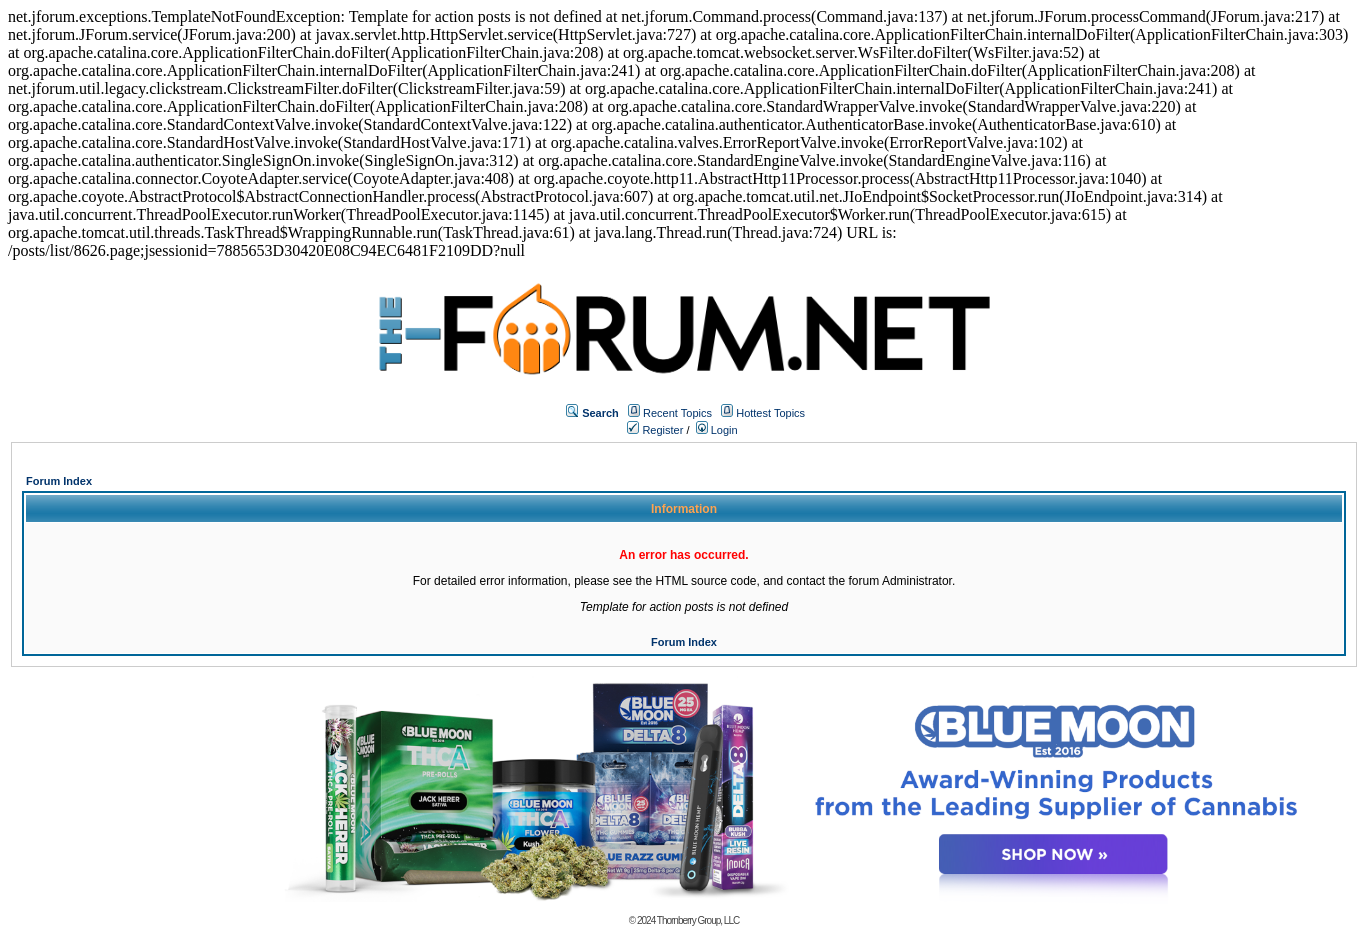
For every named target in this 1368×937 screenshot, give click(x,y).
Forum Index (59, 481)
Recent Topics (677, 413)
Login (717, 430)
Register (655, 430)
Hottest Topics (770, 413)
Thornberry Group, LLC (698, 920)
